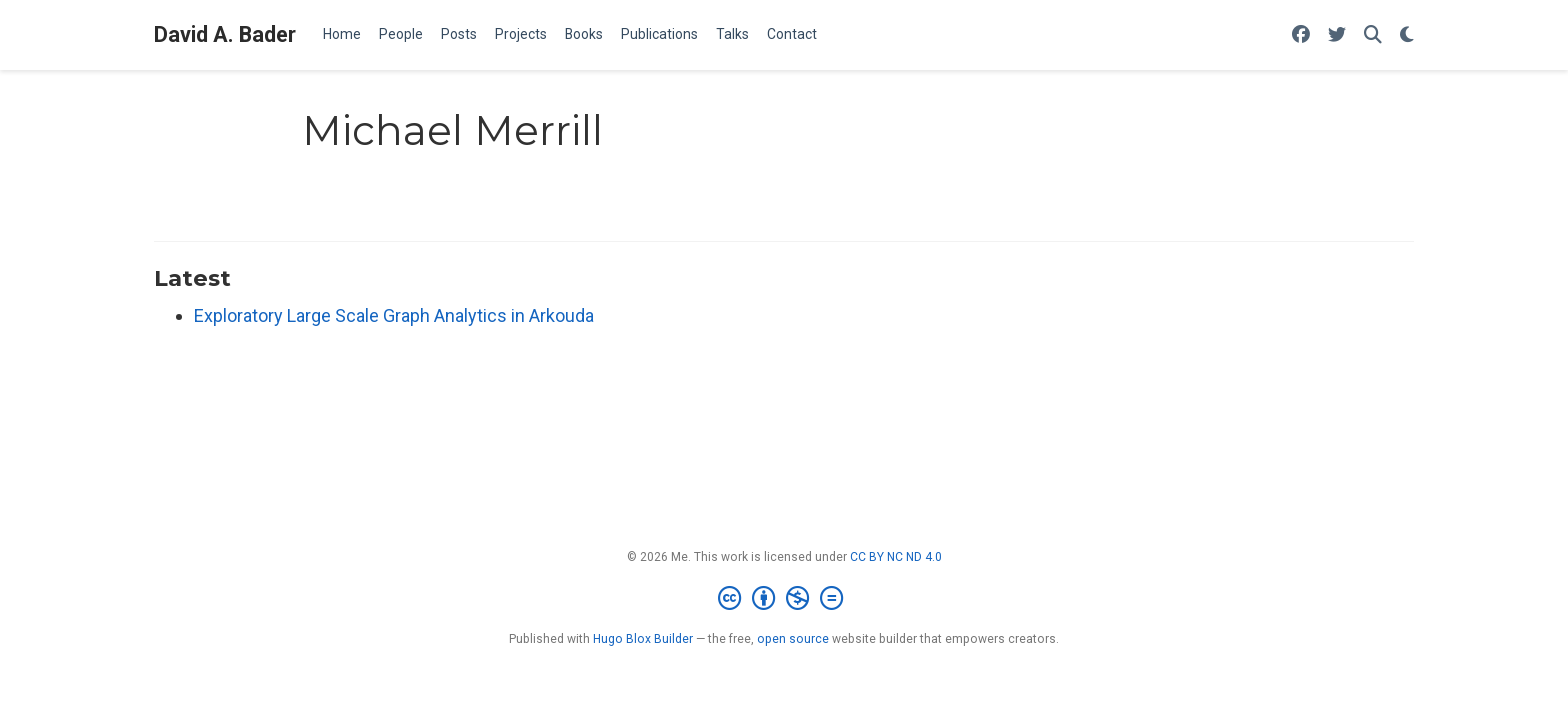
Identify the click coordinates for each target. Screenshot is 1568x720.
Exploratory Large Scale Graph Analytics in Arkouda (394, 315)
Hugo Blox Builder (643, 639)
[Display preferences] (1407, 35)
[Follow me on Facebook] (1301, 35)
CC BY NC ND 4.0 (896, 557)
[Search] (1373, 35)
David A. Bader (225, 34)
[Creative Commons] (784, 599)
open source (793, 639)
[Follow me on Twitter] (1337, 35)
